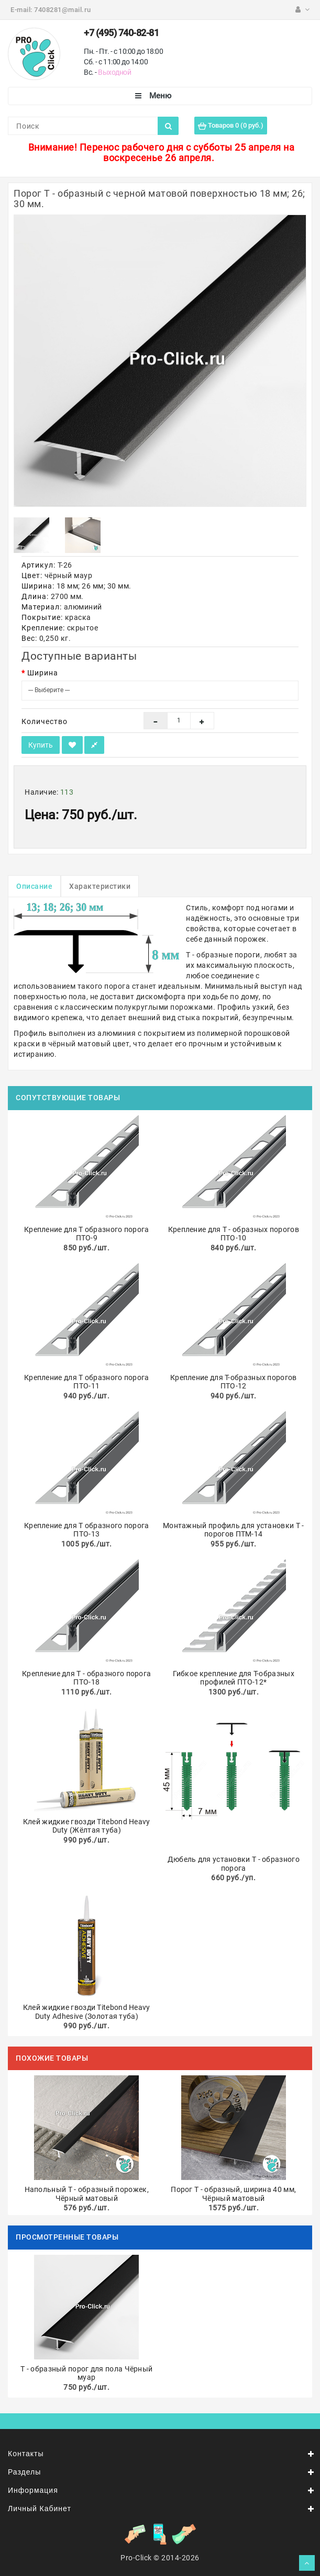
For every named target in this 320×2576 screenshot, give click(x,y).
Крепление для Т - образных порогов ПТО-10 (233, 1233)
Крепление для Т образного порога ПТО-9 (86, 1233)
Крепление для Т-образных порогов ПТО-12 (233, 1382)
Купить (40, 745)
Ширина (42, 673)
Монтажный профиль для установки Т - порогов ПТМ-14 (233, 1530)
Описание (34, 886)
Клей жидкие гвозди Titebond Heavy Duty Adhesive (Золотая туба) (86, 2011)
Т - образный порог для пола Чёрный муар (86, 2373)
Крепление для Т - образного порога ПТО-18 (86, 1678)
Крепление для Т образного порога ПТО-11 (86, 1382)
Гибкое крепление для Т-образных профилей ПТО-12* (233, 1678)
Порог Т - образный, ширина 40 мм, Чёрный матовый (233, 2193)
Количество (44, 721)
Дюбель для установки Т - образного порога (234, 1863)
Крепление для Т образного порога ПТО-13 (86, 1530)
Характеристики (99, 886)
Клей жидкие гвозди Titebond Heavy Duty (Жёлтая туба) (86, 1826)
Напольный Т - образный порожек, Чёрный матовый (87, 2193)
